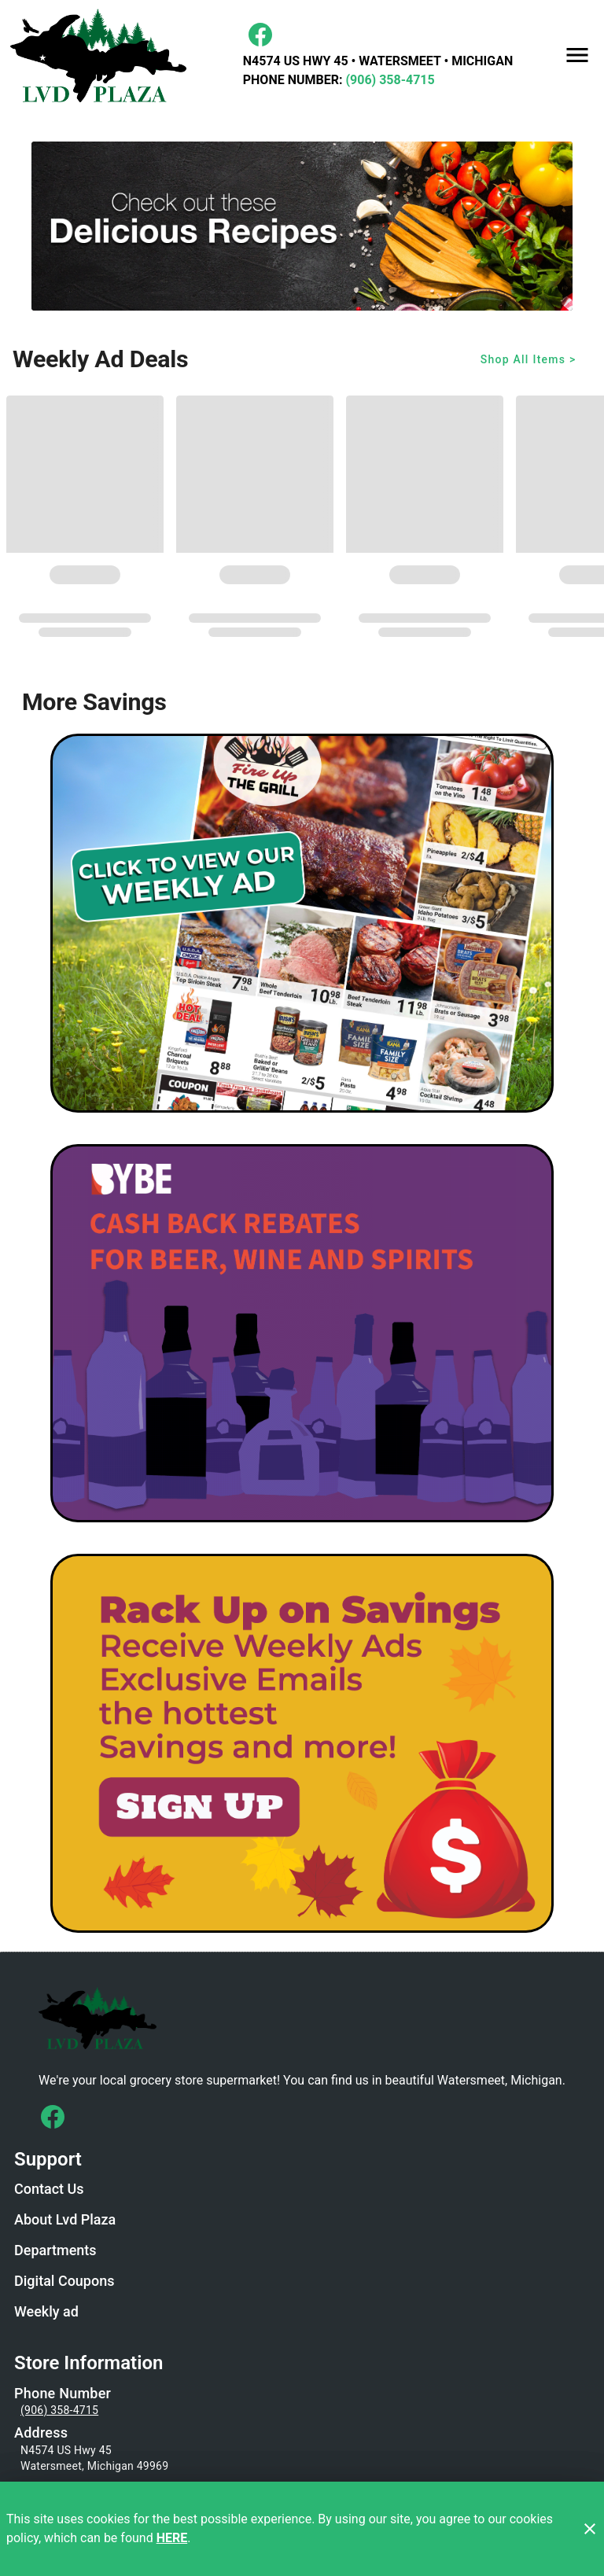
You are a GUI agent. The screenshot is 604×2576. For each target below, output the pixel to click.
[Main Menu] (577, 55)
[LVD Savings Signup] (302, 1743)
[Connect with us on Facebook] (53, 2117)
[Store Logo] (302, 2017)
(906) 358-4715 (388, 79)
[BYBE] (302, 1333)
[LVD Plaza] (102, 55)
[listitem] (49, 2190)
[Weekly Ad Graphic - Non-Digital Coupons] (302, 923)
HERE (172, 2537)
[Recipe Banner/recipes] (302, 226)
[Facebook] (260, 34)
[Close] (590, 2529)
